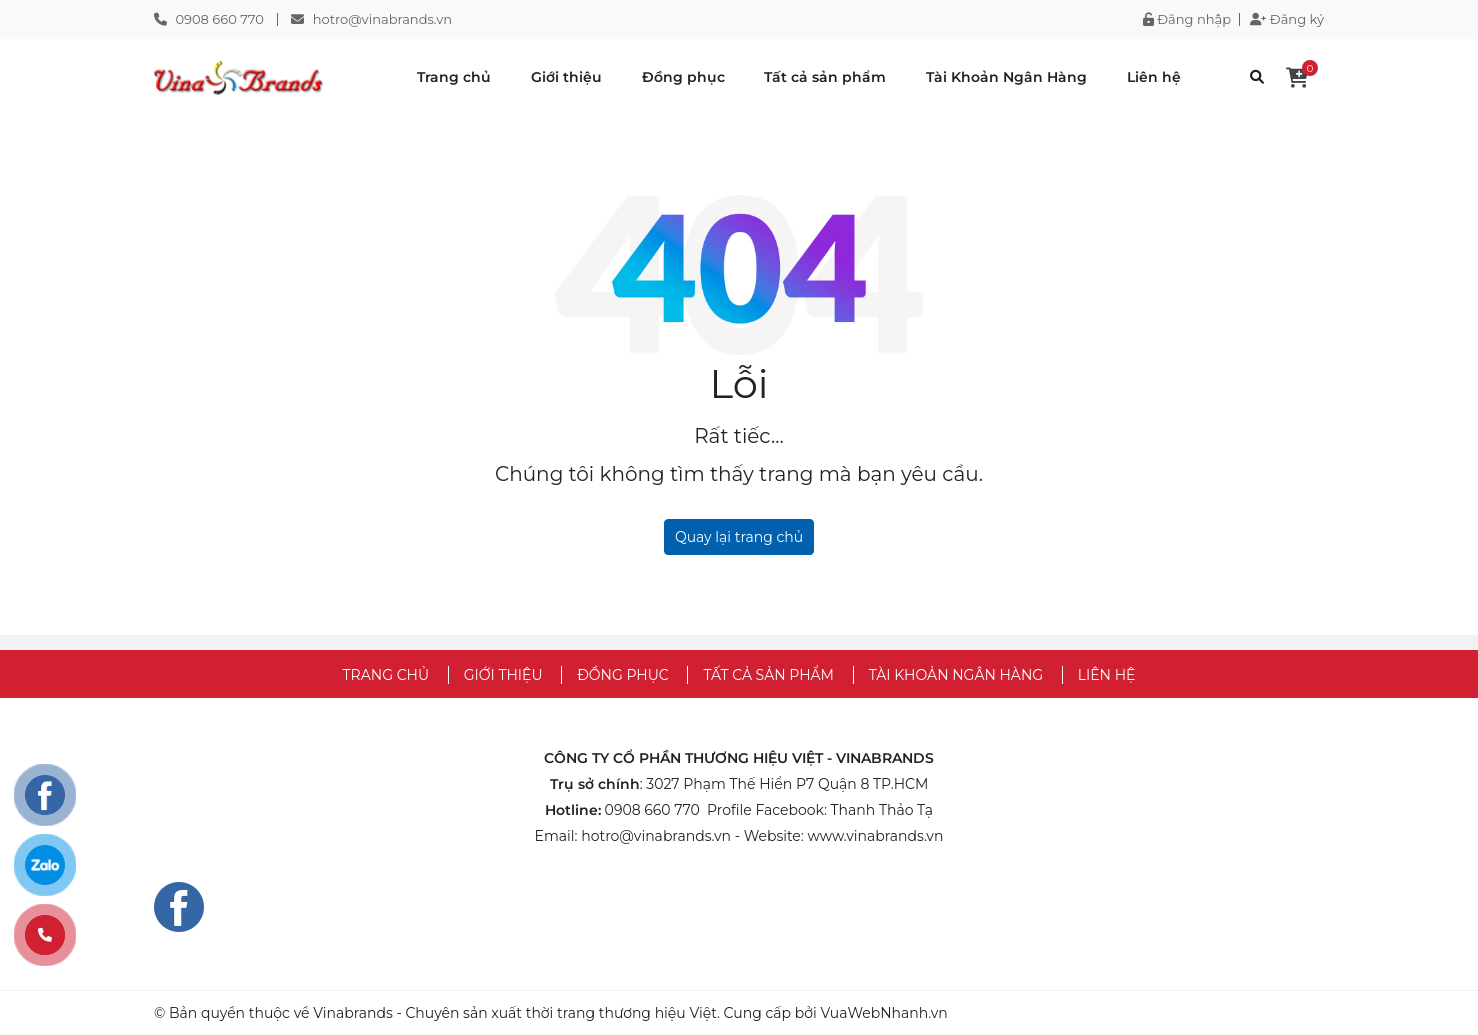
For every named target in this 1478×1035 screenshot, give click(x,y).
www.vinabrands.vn (875, 836)
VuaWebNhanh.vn (883, 1013)
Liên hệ (1154, 77)
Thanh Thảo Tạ (882, 810)
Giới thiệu (566, 77)
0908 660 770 (219, 19)
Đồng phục (683, 77)
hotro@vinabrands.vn (382, 19)
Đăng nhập (1187, 19)
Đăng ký (1287, 19)
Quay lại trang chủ (739, 537)
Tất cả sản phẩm (825, 77)
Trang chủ (454, 77)
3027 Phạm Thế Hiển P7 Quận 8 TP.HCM (787, 784)
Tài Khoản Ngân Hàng (1006, 77)
